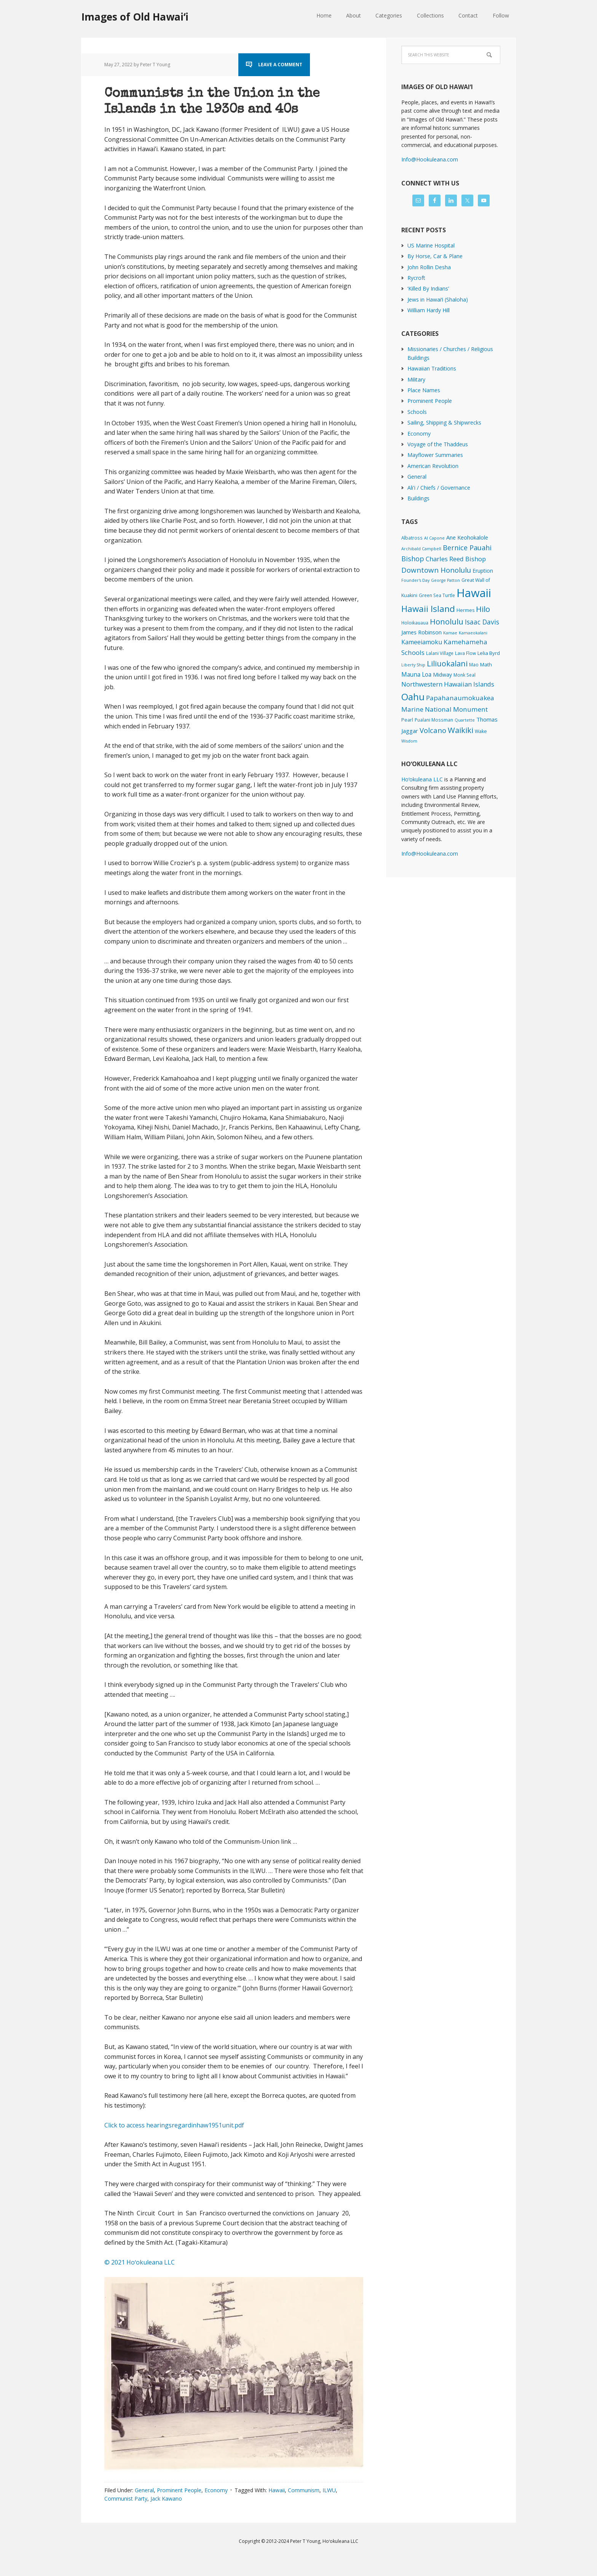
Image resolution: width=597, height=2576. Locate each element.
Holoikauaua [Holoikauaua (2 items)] (414, 623)
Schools (417, 411)
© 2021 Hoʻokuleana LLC (139, 2278)
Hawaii (276, 2506)
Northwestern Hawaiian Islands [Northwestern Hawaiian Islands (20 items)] (447, 684)
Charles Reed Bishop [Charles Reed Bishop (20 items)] (456, 558)
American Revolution (432, 466)
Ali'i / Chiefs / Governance (438, 487)
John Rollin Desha (429, 267)
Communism (303, 2506)
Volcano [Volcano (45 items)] (433, 730)
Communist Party (125, 2514)
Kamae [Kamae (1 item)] (450, 633)
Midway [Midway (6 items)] (442, 674)
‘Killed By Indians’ (428, 288)
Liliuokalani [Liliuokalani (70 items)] (447, 663)
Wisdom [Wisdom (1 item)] (409, 741)
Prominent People (179, 2506)
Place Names (423, 390)
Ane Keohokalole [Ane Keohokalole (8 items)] (467, 537)
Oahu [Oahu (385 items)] (413, 696)
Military (416, 379)
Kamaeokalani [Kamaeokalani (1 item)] (473, 633)
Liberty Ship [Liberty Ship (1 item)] (413, 665)
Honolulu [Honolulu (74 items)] (446, 621)
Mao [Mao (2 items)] (474, 664)
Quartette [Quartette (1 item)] (465, 720)
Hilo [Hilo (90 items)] (483, 609)
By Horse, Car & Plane (435, 256)
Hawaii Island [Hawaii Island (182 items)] (428, 609)
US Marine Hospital (431, 245)
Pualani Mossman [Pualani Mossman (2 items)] (434, 720)
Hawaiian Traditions (431, 368)
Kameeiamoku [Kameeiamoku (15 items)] (421, 642)
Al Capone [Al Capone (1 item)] (434, 538)
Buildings (418, 498)
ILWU (329, 2506)
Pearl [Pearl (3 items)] (407, 720)
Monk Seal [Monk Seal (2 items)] (464, 675)
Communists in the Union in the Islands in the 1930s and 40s (221, 109)
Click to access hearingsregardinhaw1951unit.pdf (174, 2141)
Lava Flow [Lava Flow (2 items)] (465, 653)
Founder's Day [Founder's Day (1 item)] (415, 580)
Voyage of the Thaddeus (437, 444)
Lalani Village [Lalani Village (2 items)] (439, 653)
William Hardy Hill (428, 310)
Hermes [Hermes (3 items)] (465, 610)
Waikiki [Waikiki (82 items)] (460, 730)
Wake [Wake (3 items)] (481, 731)
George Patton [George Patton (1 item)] (445, 580)
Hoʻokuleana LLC (422, 779)
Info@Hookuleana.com (429, 159)
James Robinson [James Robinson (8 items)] (421, 632)
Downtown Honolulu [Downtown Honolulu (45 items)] (436, 570)
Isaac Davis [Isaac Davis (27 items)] (482, 621)
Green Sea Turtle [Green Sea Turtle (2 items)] (437, 595)
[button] (233, 2391)
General (144, 2506)
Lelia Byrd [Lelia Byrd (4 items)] (488, 653)
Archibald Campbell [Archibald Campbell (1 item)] (421, 548)
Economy (216, 2506)
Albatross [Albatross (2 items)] (412, 538)
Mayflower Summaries (435, 454)
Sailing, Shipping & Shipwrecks (444, 422)
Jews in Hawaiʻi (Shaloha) (437, 299)
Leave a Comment (280, 64)
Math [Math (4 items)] (486, 664)
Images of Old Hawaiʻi (134, 16)
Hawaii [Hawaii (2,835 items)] (474, 592)
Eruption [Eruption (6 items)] (482, 570)
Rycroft (416, 277)
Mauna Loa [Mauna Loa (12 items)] (416, 674)
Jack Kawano (166, 2514)
